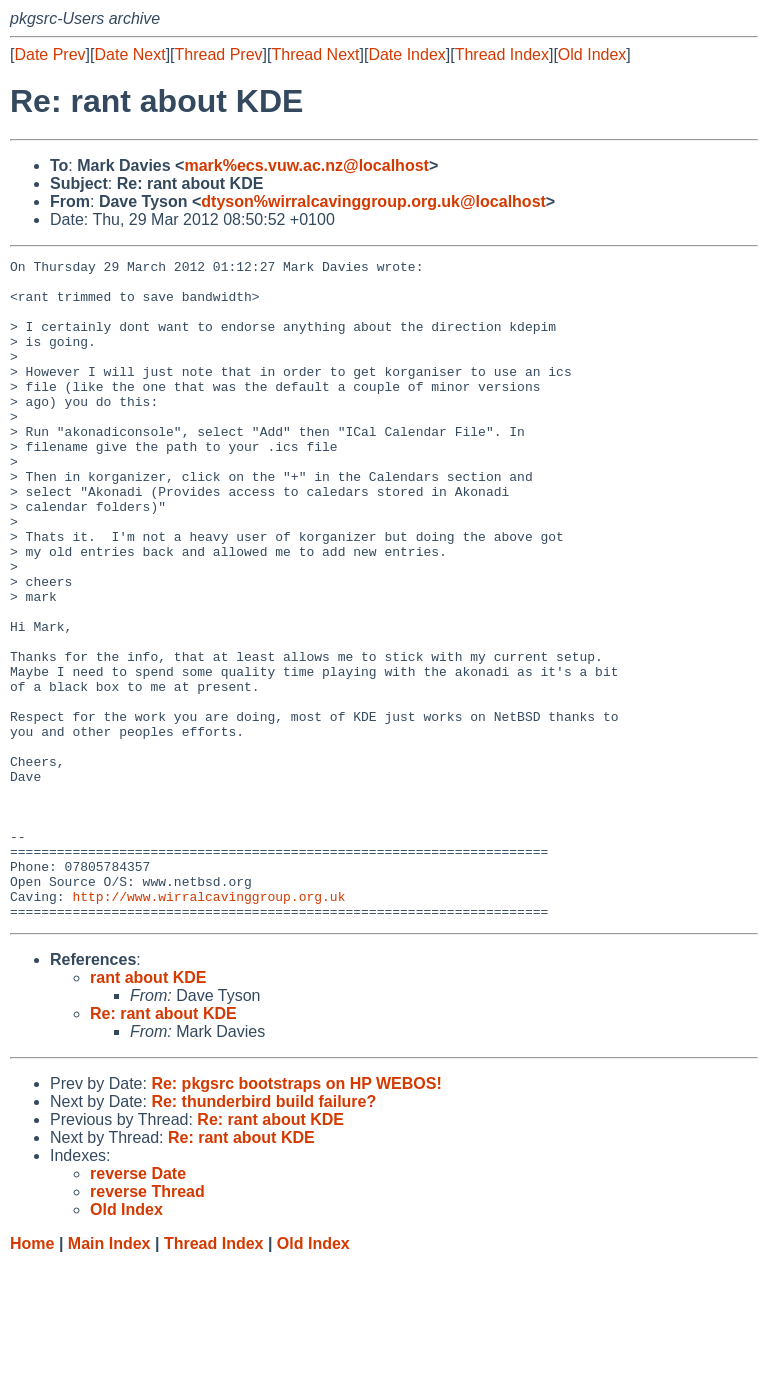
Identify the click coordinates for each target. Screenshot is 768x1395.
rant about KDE (148, 1109)
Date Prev (49, 54)
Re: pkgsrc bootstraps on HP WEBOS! (296, 1215)
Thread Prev (219, 54)
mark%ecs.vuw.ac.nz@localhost (306, 165)
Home (32, 1375)
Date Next (129, 54)
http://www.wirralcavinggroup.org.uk (208, 1025)
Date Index (406, 54)
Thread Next (315, 54)
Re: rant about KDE (163, 1145)
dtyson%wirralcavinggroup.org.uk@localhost (373, 201)
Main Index (109, 1375)
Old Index (592, 54)
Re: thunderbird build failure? (263, 1233)
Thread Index (502, 54)
